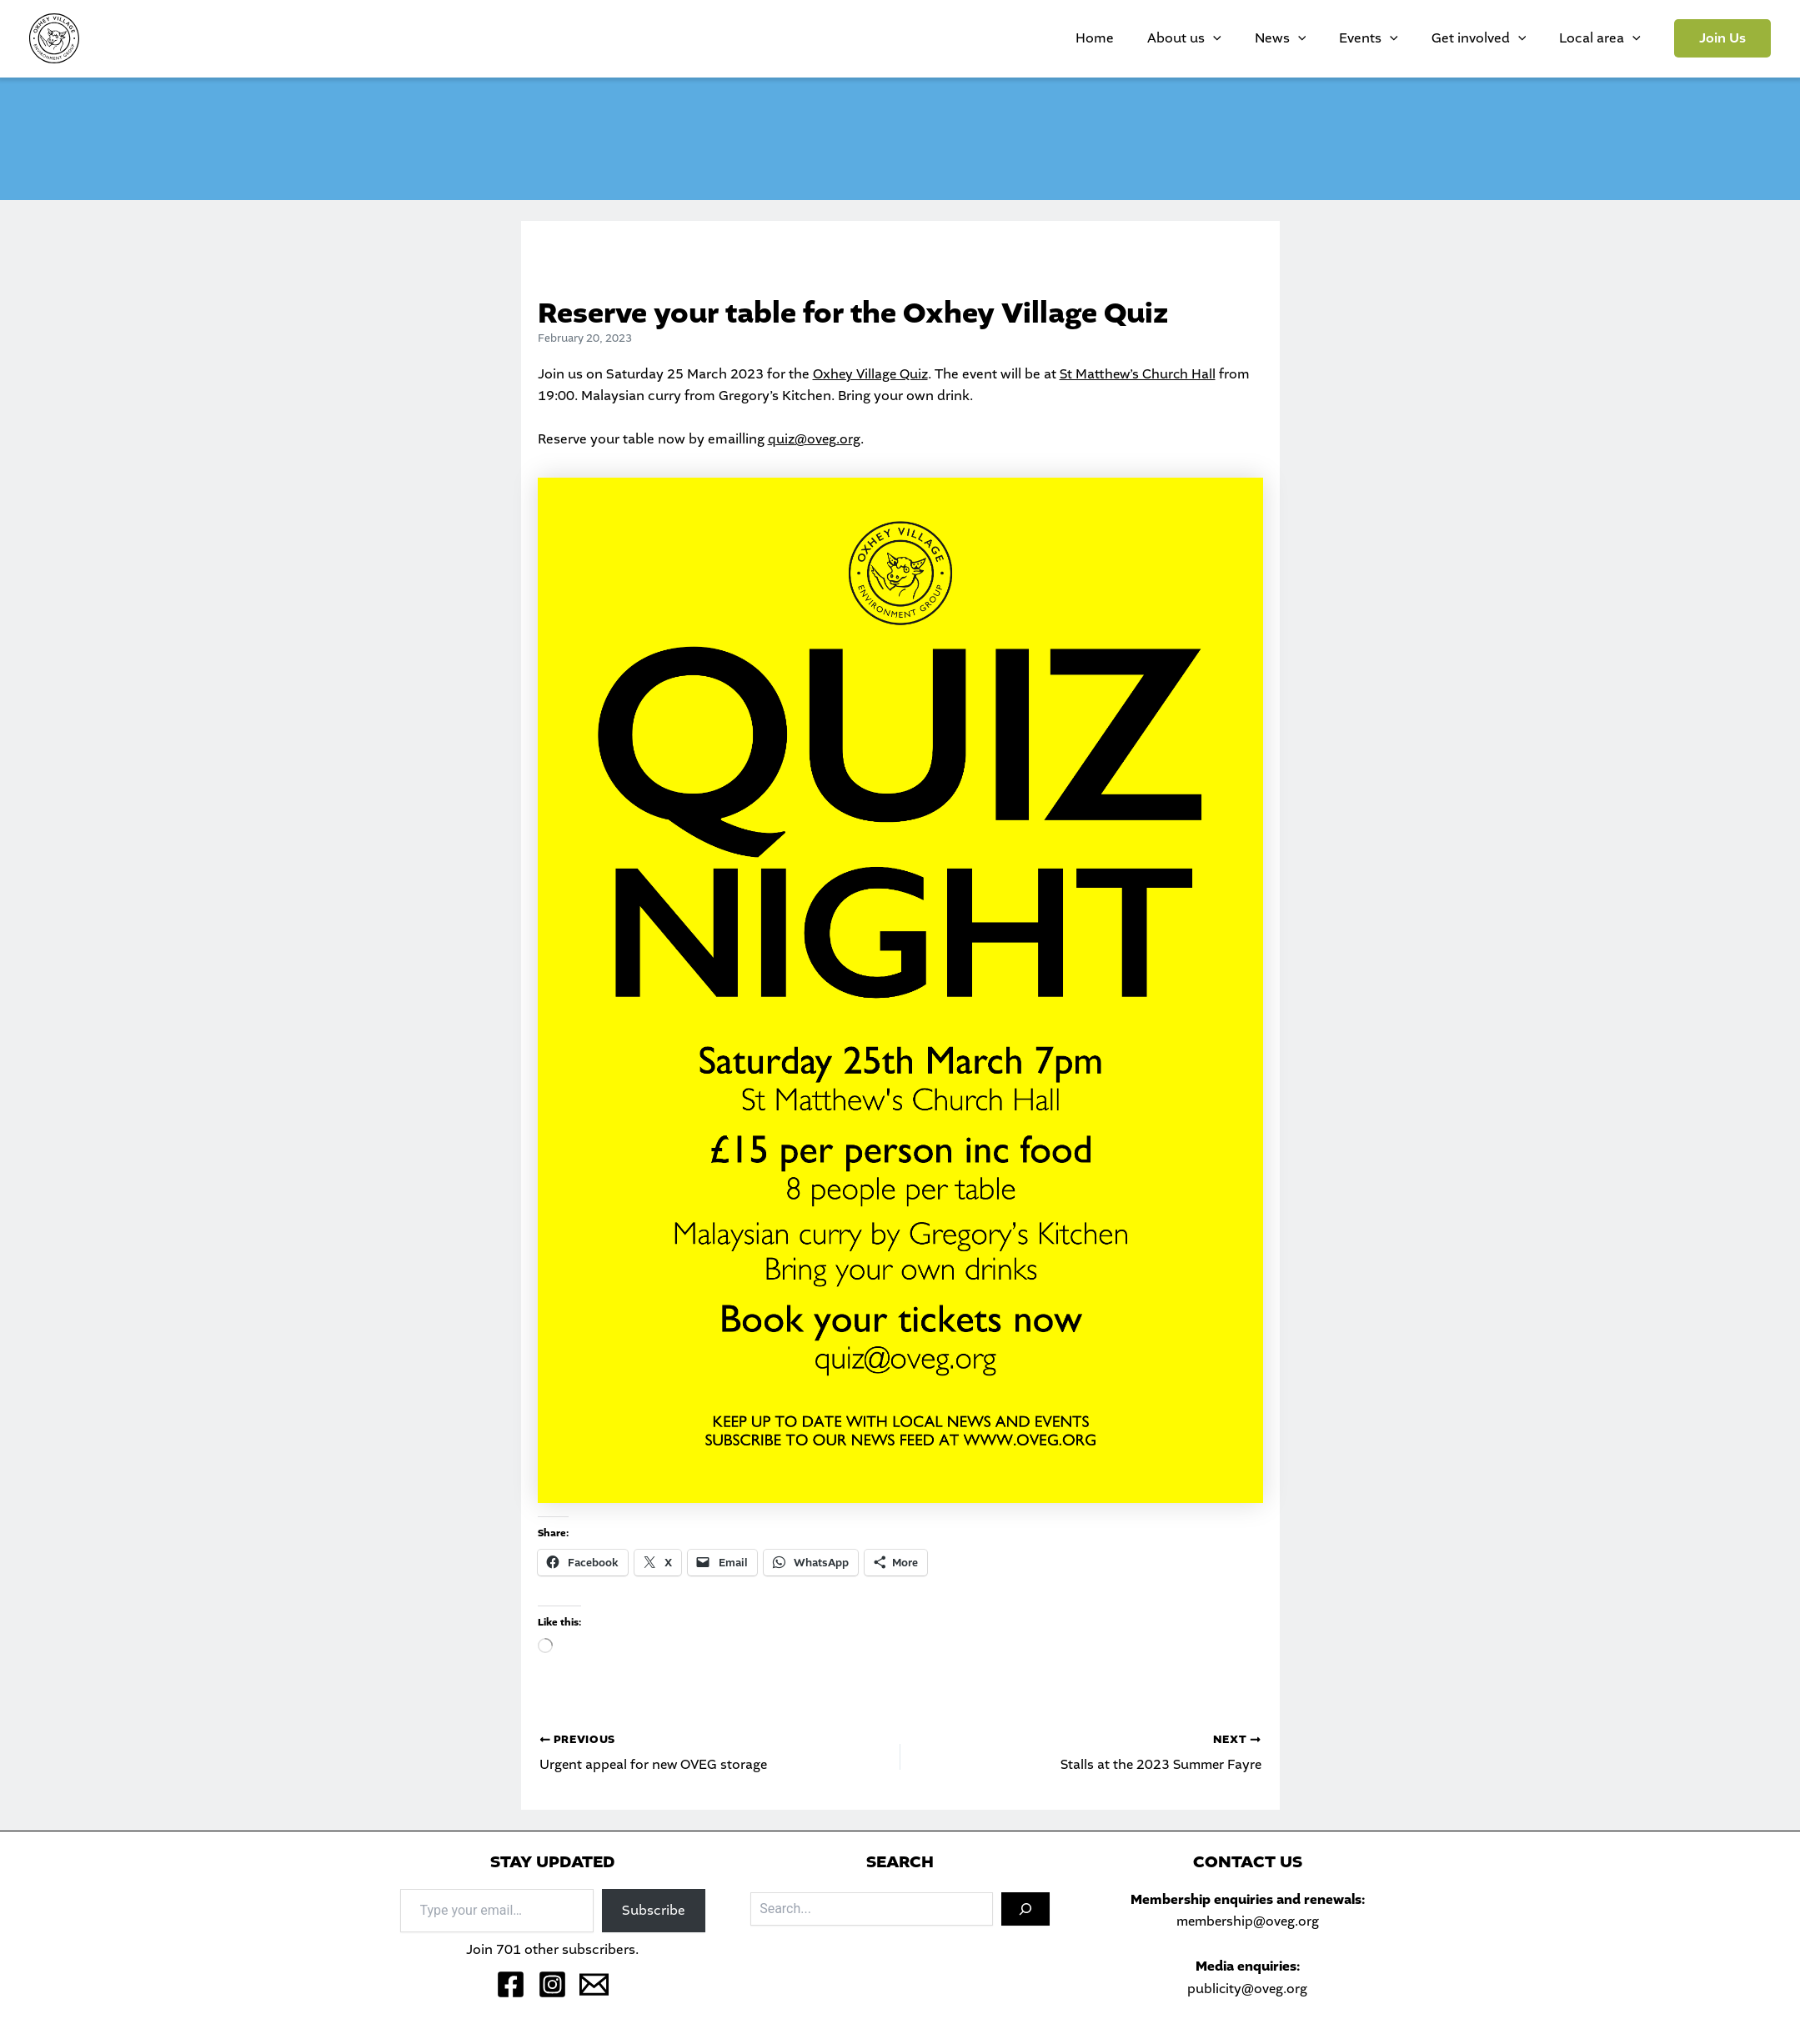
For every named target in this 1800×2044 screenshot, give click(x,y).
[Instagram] (552, 1984)
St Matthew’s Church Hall (1142, 374)
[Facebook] (510, 1984)
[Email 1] (594, 1984)
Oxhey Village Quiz (872, 374)
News (1339, 38)
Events (1410, 38)
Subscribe (653, 1909)
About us (1259, 38)
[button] (1722, 38)
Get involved (1504, 38)
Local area (1608, 38)
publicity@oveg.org (1247, 1988)
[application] (1288, 38)
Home (1186, 38)
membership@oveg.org (1247, 1921)
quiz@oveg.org (815, 439)
